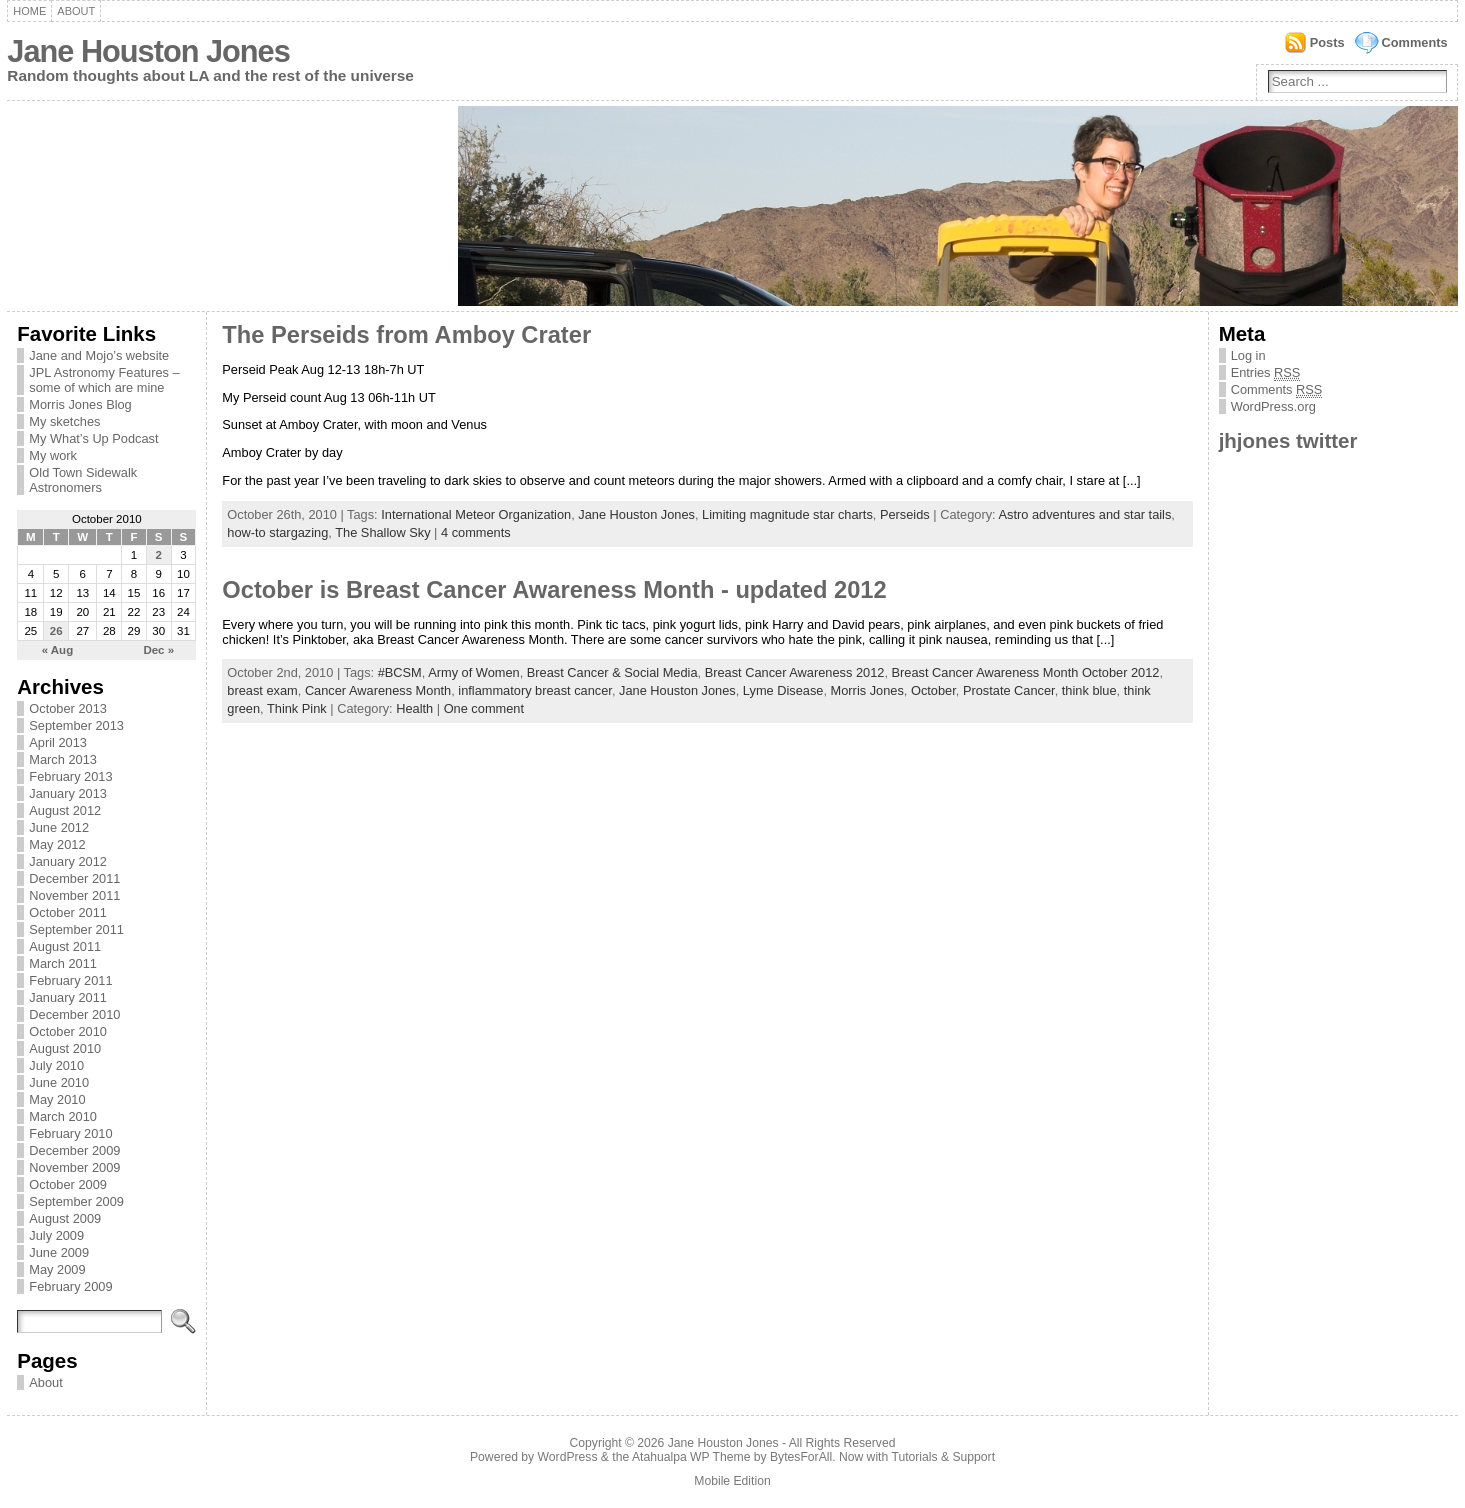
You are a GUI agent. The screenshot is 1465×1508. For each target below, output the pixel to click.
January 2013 (68, 793)
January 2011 (68, 997)
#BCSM (400, 672)
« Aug (58, 650)
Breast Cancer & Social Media (612, 672)
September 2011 (76, 929)
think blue (1089, 690)
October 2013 (68, 708)
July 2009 (56, 1235)
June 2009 (59, 1252)
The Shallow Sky (382, 532)
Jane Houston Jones (148, 51)
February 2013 (70, 776)
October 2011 (68, 912)
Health (414, 708)
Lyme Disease (783, 690)
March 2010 (63, 1116)
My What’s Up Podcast (93, 438)
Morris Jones (867, 690)
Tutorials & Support (943, 1457)
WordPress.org (1273, 406)
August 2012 (65, 810)
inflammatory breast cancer (535, 690)
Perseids (905, 514)
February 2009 (70, 1286)
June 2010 (59, 1082)
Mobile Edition (732, 1481)
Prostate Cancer (1009, 690)
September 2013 (76, 725)
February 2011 (70, 980)
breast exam (262, 690)
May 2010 (57, 1099)
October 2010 (68, 1031)
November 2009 (74, 1167)
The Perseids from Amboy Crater (406, 335)
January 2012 (68, 861)
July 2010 (56, 1065)
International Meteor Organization (476, 514)
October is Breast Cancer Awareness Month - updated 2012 (554, 590)
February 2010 (70, 1133)
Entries (1266, 373)
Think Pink (297, 708)
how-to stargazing (277, 532)
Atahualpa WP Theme (691, 1457)
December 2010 (74, 1014)
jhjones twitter (1288, 440)
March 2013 (63, 759)
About (76, 11)
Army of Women (474, 672)
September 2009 (76, 1201)
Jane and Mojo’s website (99, 355)
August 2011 (65, 946)
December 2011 (74, 878)
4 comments (476, 532)
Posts (1327, 42)
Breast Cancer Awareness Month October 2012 (1026, 672)
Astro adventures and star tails (1084, 514)
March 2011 (63, 963)
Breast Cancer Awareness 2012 (795, 672)
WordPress (568, 1457)
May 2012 (57, 844)
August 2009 (65, 1218)
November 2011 (74, 895)
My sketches (64, 421)
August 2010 (65, 1048)
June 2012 (59, 827)
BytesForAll (801, 1457)
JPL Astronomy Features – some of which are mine (104, 380)
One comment (484, 708)
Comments (1415, 42)
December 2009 (74, 1150)
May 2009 (57, 1269)
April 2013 (58, 742)
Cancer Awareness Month (378, 690)
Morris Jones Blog (80, 404)
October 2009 (68, 1184)
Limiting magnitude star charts (787, 514)
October (933, 690)
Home (29, 11)
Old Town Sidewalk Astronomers (83, 480)
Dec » (158, 650)
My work (53, 455)
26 (56, 631)
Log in (1248, 355)
